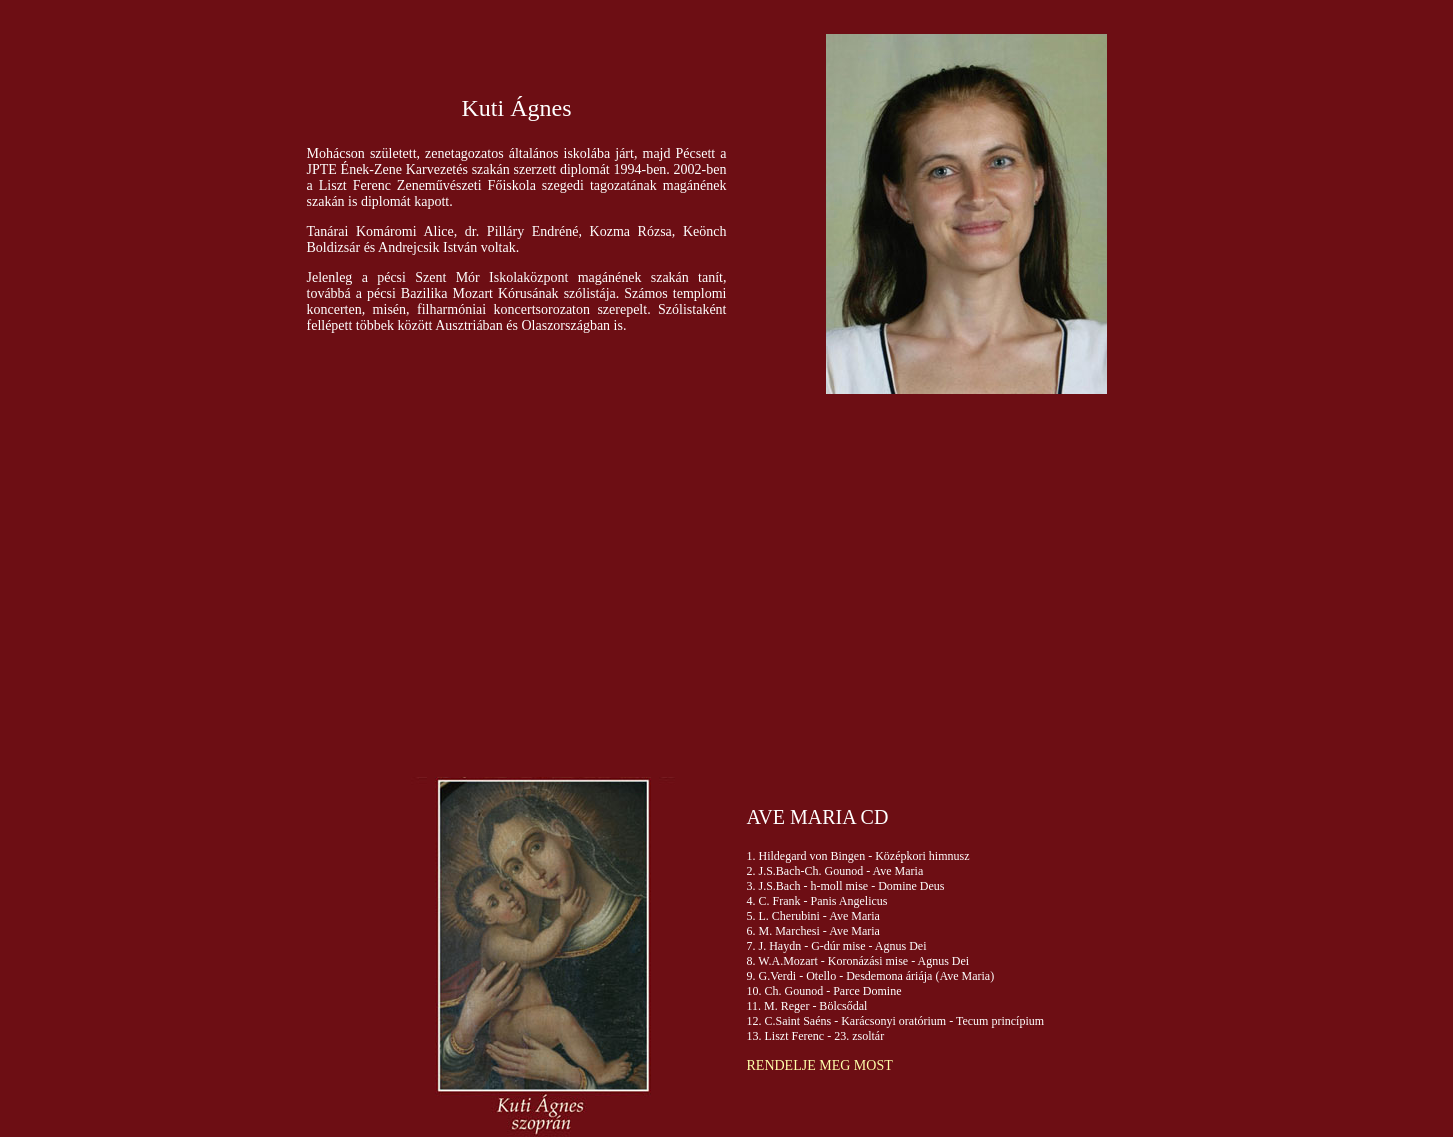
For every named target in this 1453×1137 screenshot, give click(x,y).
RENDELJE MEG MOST (820, 1065)
